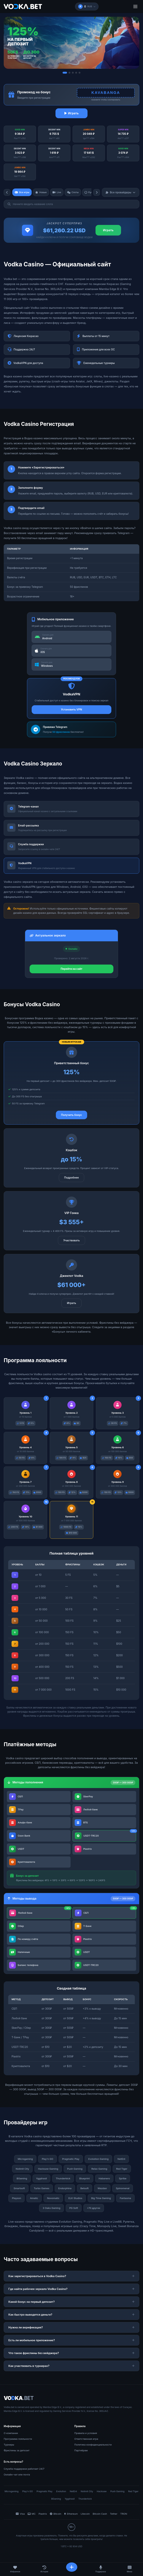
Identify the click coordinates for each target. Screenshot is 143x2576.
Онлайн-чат (11, 2474)
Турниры (9, 2444)
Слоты (73, 192)
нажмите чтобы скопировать (105, 99)
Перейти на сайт (71, 972)
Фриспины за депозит (16, 2450)
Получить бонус (71, 1118)
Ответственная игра (86, 2438)
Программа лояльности (18, 2438)
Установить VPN (71, 712)
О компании (11, 2433)
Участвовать (71, 1243)
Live (57, 192)
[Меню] (135, 6)
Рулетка (91, 192)
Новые (41, 192)
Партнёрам (81, 2450)
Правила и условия (85, 2433)
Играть (71, 113)
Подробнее (71, 1180)
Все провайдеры (120, 192)
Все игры (22, 192)
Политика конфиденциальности (93, 2444)
